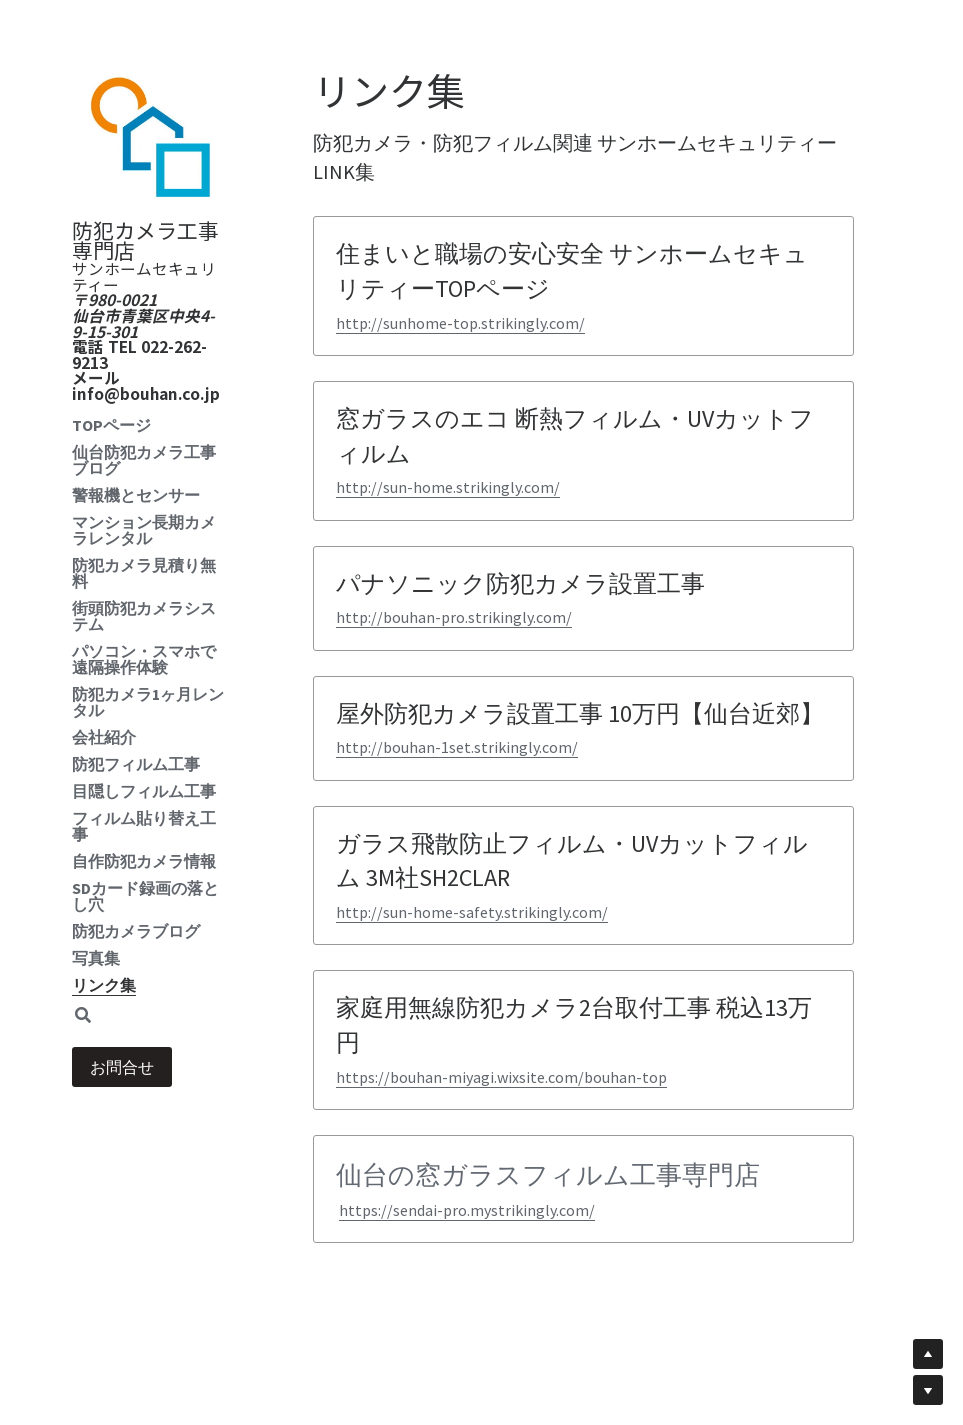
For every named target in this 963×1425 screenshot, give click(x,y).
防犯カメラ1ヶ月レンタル (148, 702)
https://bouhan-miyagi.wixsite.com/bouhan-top (501, 1077)
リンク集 (104, 985)
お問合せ (122, 1067)
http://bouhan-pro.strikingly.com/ (454, 617)
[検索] (83, 1015)
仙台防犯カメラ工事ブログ (144, 460)
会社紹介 (104, 737)
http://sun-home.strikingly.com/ (448, 487)
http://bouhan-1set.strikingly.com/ (457, 747)
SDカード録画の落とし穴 (145, 896)
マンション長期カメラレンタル (144, 530)
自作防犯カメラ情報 (144, 861)
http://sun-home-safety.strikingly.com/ (472, 912)
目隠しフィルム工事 (144, 791)
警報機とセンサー (136, 495)
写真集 (96, 958)
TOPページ (111, 425)
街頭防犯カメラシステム (144, 616)
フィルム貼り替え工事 (144, 826)
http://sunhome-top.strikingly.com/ (460, 323)
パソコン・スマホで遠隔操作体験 (144, 659)
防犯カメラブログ (136, 931)
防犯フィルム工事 (136, 764)
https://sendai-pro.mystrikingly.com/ (467, 1210)
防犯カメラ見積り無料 (144, 573)
